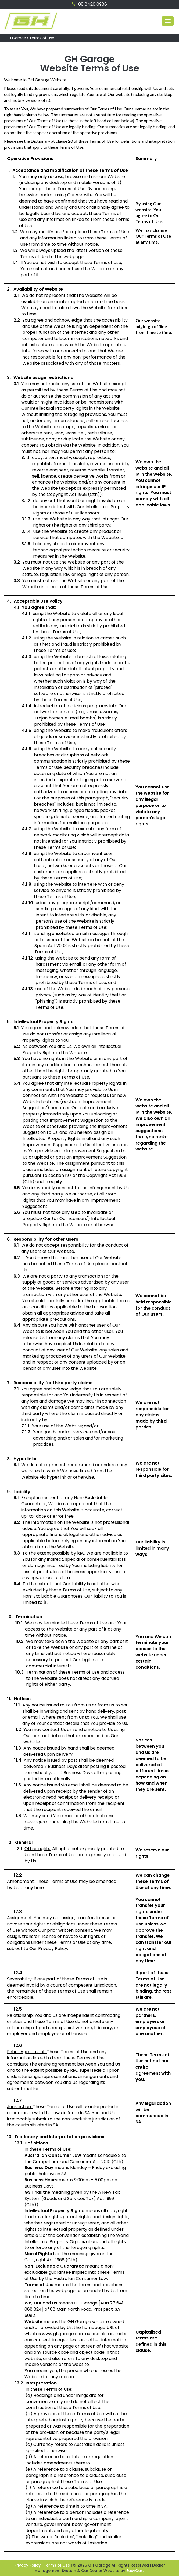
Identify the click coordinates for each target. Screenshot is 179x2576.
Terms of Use (57, 2565)
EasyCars (135, 2570)
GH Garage (16, 38)
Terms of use (41, 38)
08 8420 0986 (89, 4)
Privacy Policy (28, 2565)
